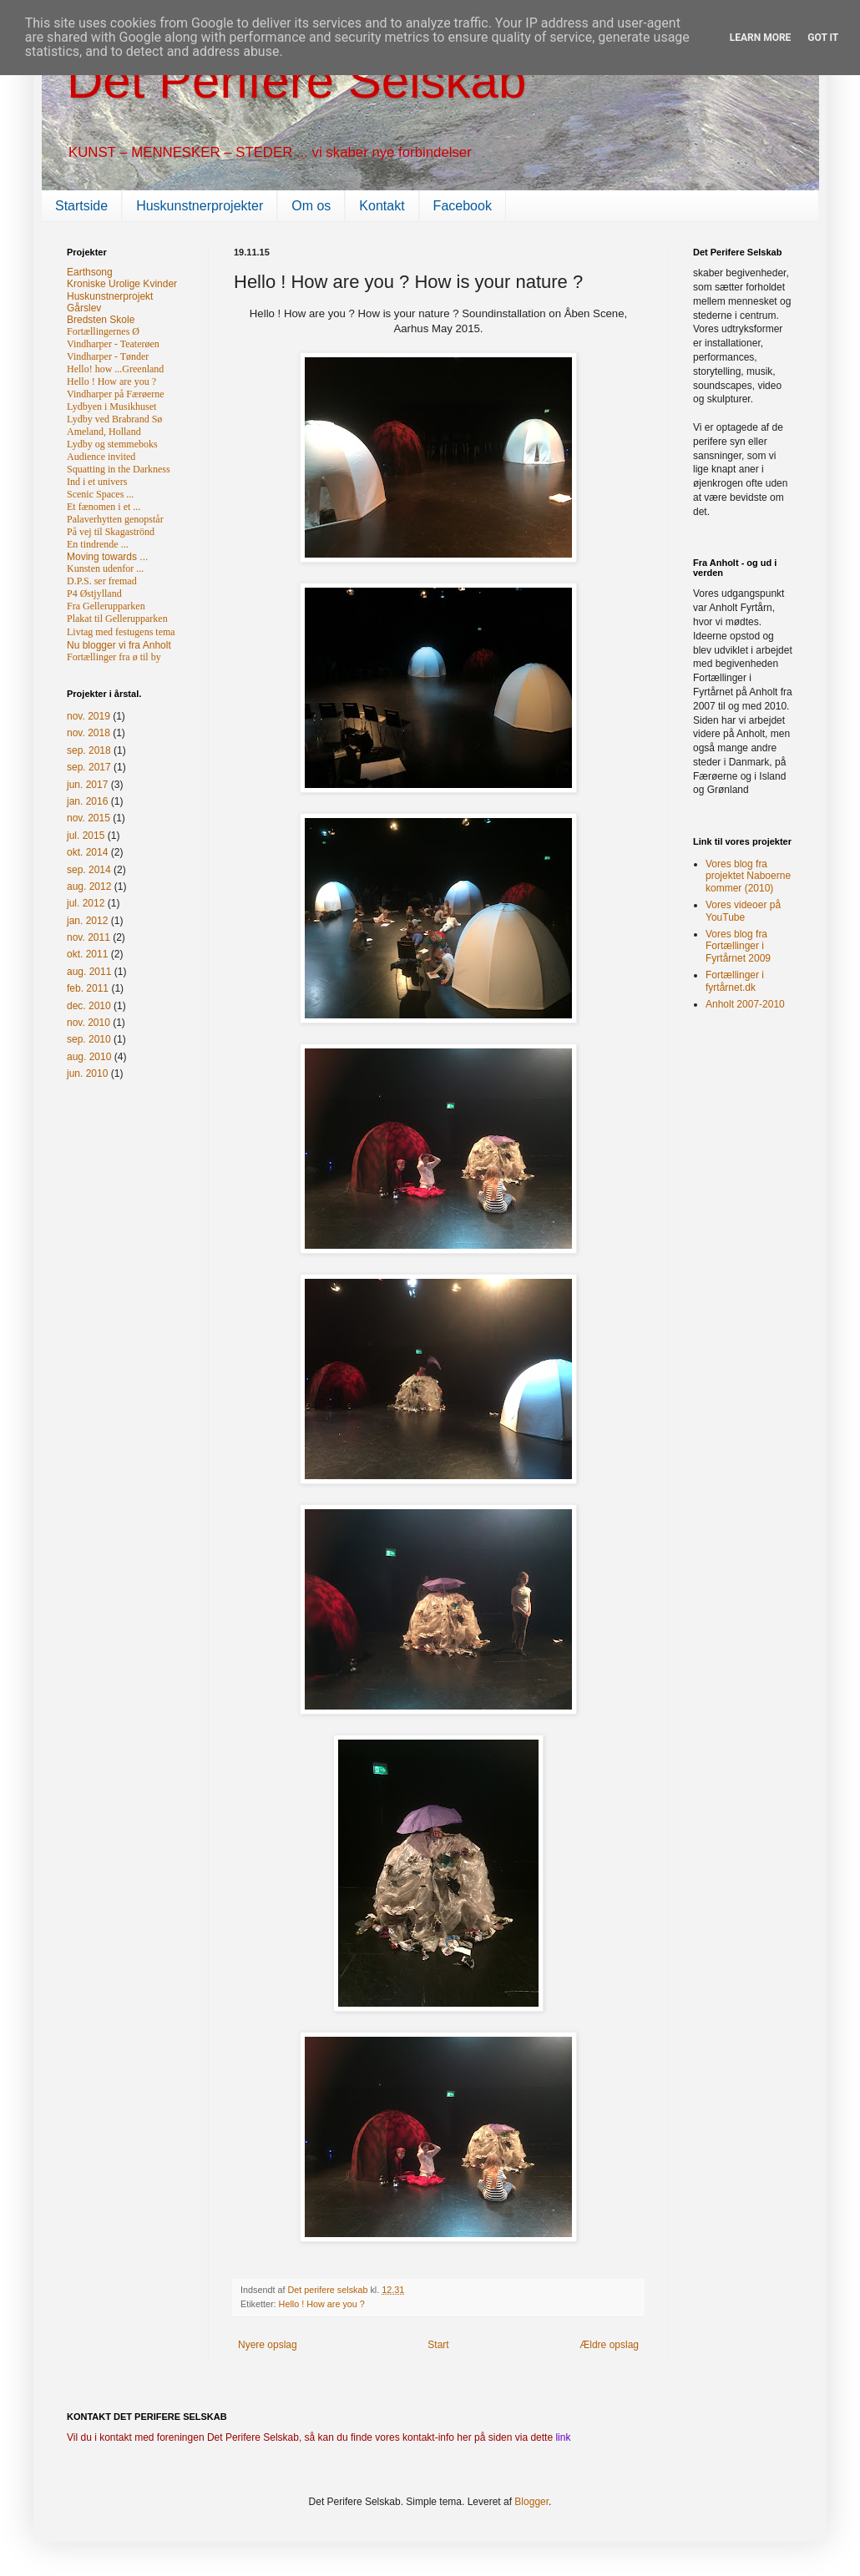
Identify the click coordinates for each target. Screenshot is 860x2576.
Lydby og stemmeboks (112, 444)
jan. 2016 (87, 801)
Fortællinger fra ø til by (114, 657)
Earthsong (90, 272)
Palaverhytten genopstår (115, 519)
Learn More (761, 37)
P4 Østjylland (94, 593)
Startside (81, 206)
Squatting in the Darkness (118, 469)
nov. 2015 (88, 818)
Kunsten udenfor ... (105, 568)
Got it (822, 37)
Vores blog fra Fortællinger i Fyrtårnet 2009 (738, 946)
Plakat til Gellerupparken (117, 618)
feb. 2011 (88, 988)
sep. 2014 (89, 870)
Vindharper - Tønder (108, 356)
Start (437, 2345)
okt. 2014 (87, 852)
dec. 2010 (89, 1006)
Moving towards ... (107, 557)
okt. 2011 (87, 954)
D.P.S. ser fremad (102, 581)
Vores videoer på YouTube (743, 910)
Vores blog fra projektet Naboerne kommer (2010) (748, 876)
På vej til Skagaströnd (110, 532)
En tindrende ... (98, 544)
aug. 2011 (89, 971)
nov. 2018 (88, 733)
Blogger (531, 2502)
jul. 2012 (85, 903)
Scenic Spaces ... (100, 494)
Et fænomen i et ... (103, 507)
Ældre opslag (609, 2345)
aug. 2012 (89, 886)
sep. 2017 (89, 767)
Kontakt (381, 206)
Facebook (462, 206)
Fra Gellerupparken (106, 606)
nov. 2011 (88, 937)
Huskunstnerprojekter (199, 206)
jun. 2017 (87, 784)
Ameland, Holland (104, 431)
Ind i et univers (97, 481)
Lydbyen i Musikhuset (111, 406)
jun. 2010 (87, 1073)
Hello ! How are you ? (322, 2304)
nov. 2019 (88, 716)
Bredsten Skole (100, 320)
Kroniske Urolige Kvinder (122, 284)
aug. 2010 (89, 1057)
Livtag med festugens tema (121, 632)
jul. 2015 (85, 835)
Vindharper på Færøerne (115, 394)
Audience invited (101, 456)
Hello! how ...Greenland (115, 369)
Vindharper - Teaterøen (113, 344)
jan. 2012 (87, 921)
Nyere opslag (267, 2345)
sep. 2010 (89, 1039)
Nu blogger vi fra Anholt (119, 645)
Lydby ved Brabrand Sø (114, 419)
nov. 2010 (88, 1022)
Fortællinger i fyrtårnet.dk (735, 981)
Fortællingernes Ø (103, 331)
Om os (311, 206)
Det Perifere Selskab (296, 81)
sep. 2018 (89, 750)
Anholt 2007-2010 (745, 1004)
